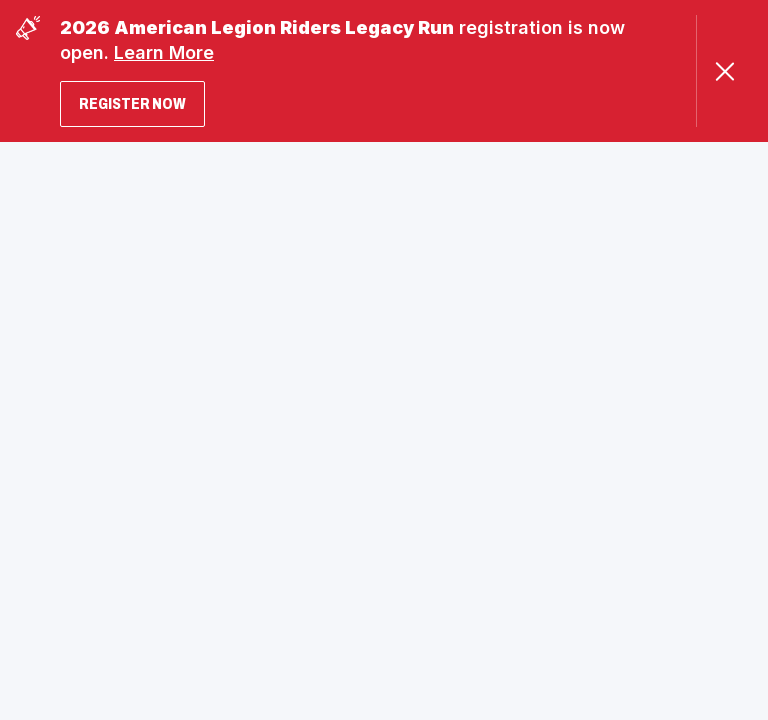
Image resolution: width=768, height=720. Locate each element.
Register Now (132, 103)
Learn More (164, 52)
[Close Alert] (724, 71)
